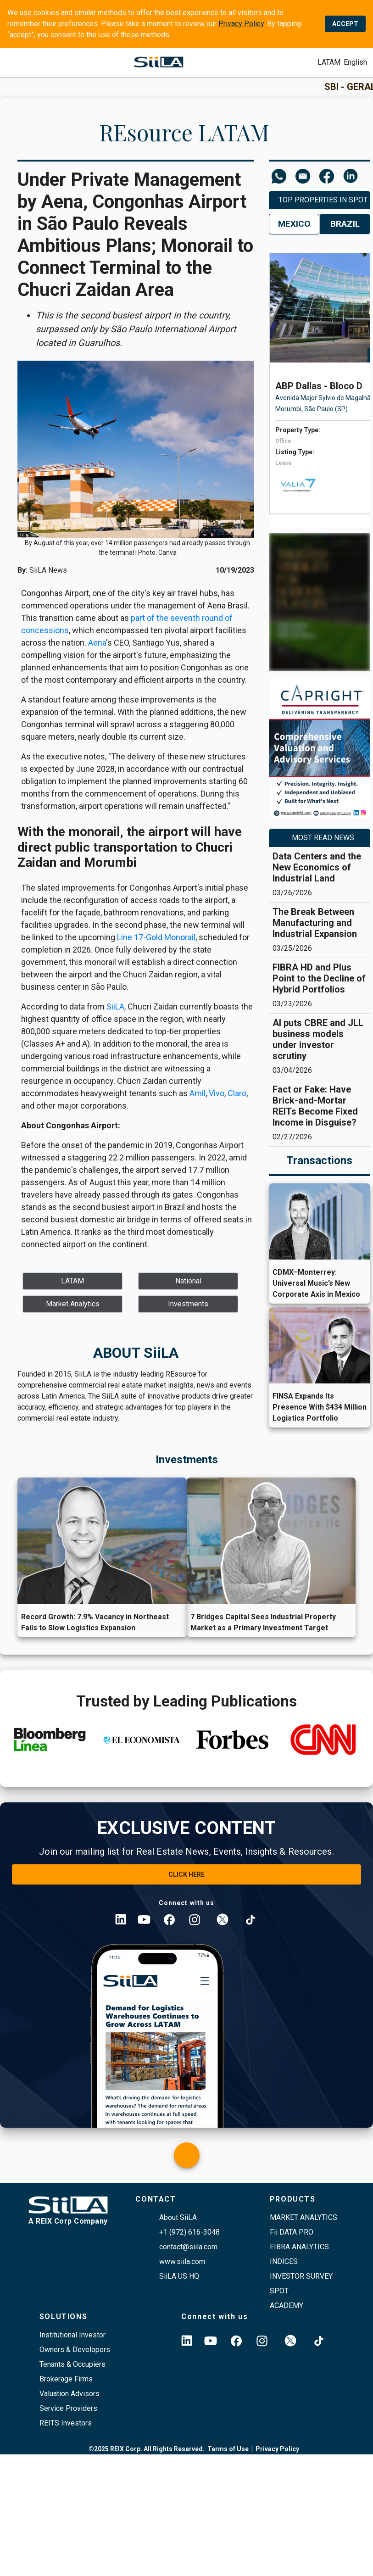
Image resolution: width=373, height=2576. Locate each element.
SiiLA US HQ (179, 2276)
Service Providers (68, 2408)
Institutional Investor (72, 2335)
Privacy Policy (241, 23)
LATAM (328, 62)
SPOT (279, 2290)
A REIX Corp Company (68, 2221)
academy (286, 2305)
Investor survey (301, 2276)
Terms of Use (228, 2449)
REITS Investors (65, 2423)
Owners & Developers (74, 2349)
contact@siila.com (188, 2246)
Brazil (345, 223)
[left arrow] (264, 403)
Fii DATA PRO (291, 2232)
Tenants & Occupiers (72, 2364)
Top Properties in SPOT (322, 199)
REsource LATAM (184, 132)
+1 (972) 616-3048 (189, 2232)
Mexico (294, 223)
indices (284, 2261)
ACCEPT (345, 24)
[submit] (329, 62)
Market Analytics (303, 2217)
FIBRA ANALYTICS (299, 2246)
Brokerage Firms (66, 2379)
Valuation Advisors (69, 2393)
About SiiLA (178, 2217)
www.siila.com (182, 2261)
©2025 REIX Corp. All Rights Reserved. (147, 2449)
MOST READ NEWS (323, 837)
